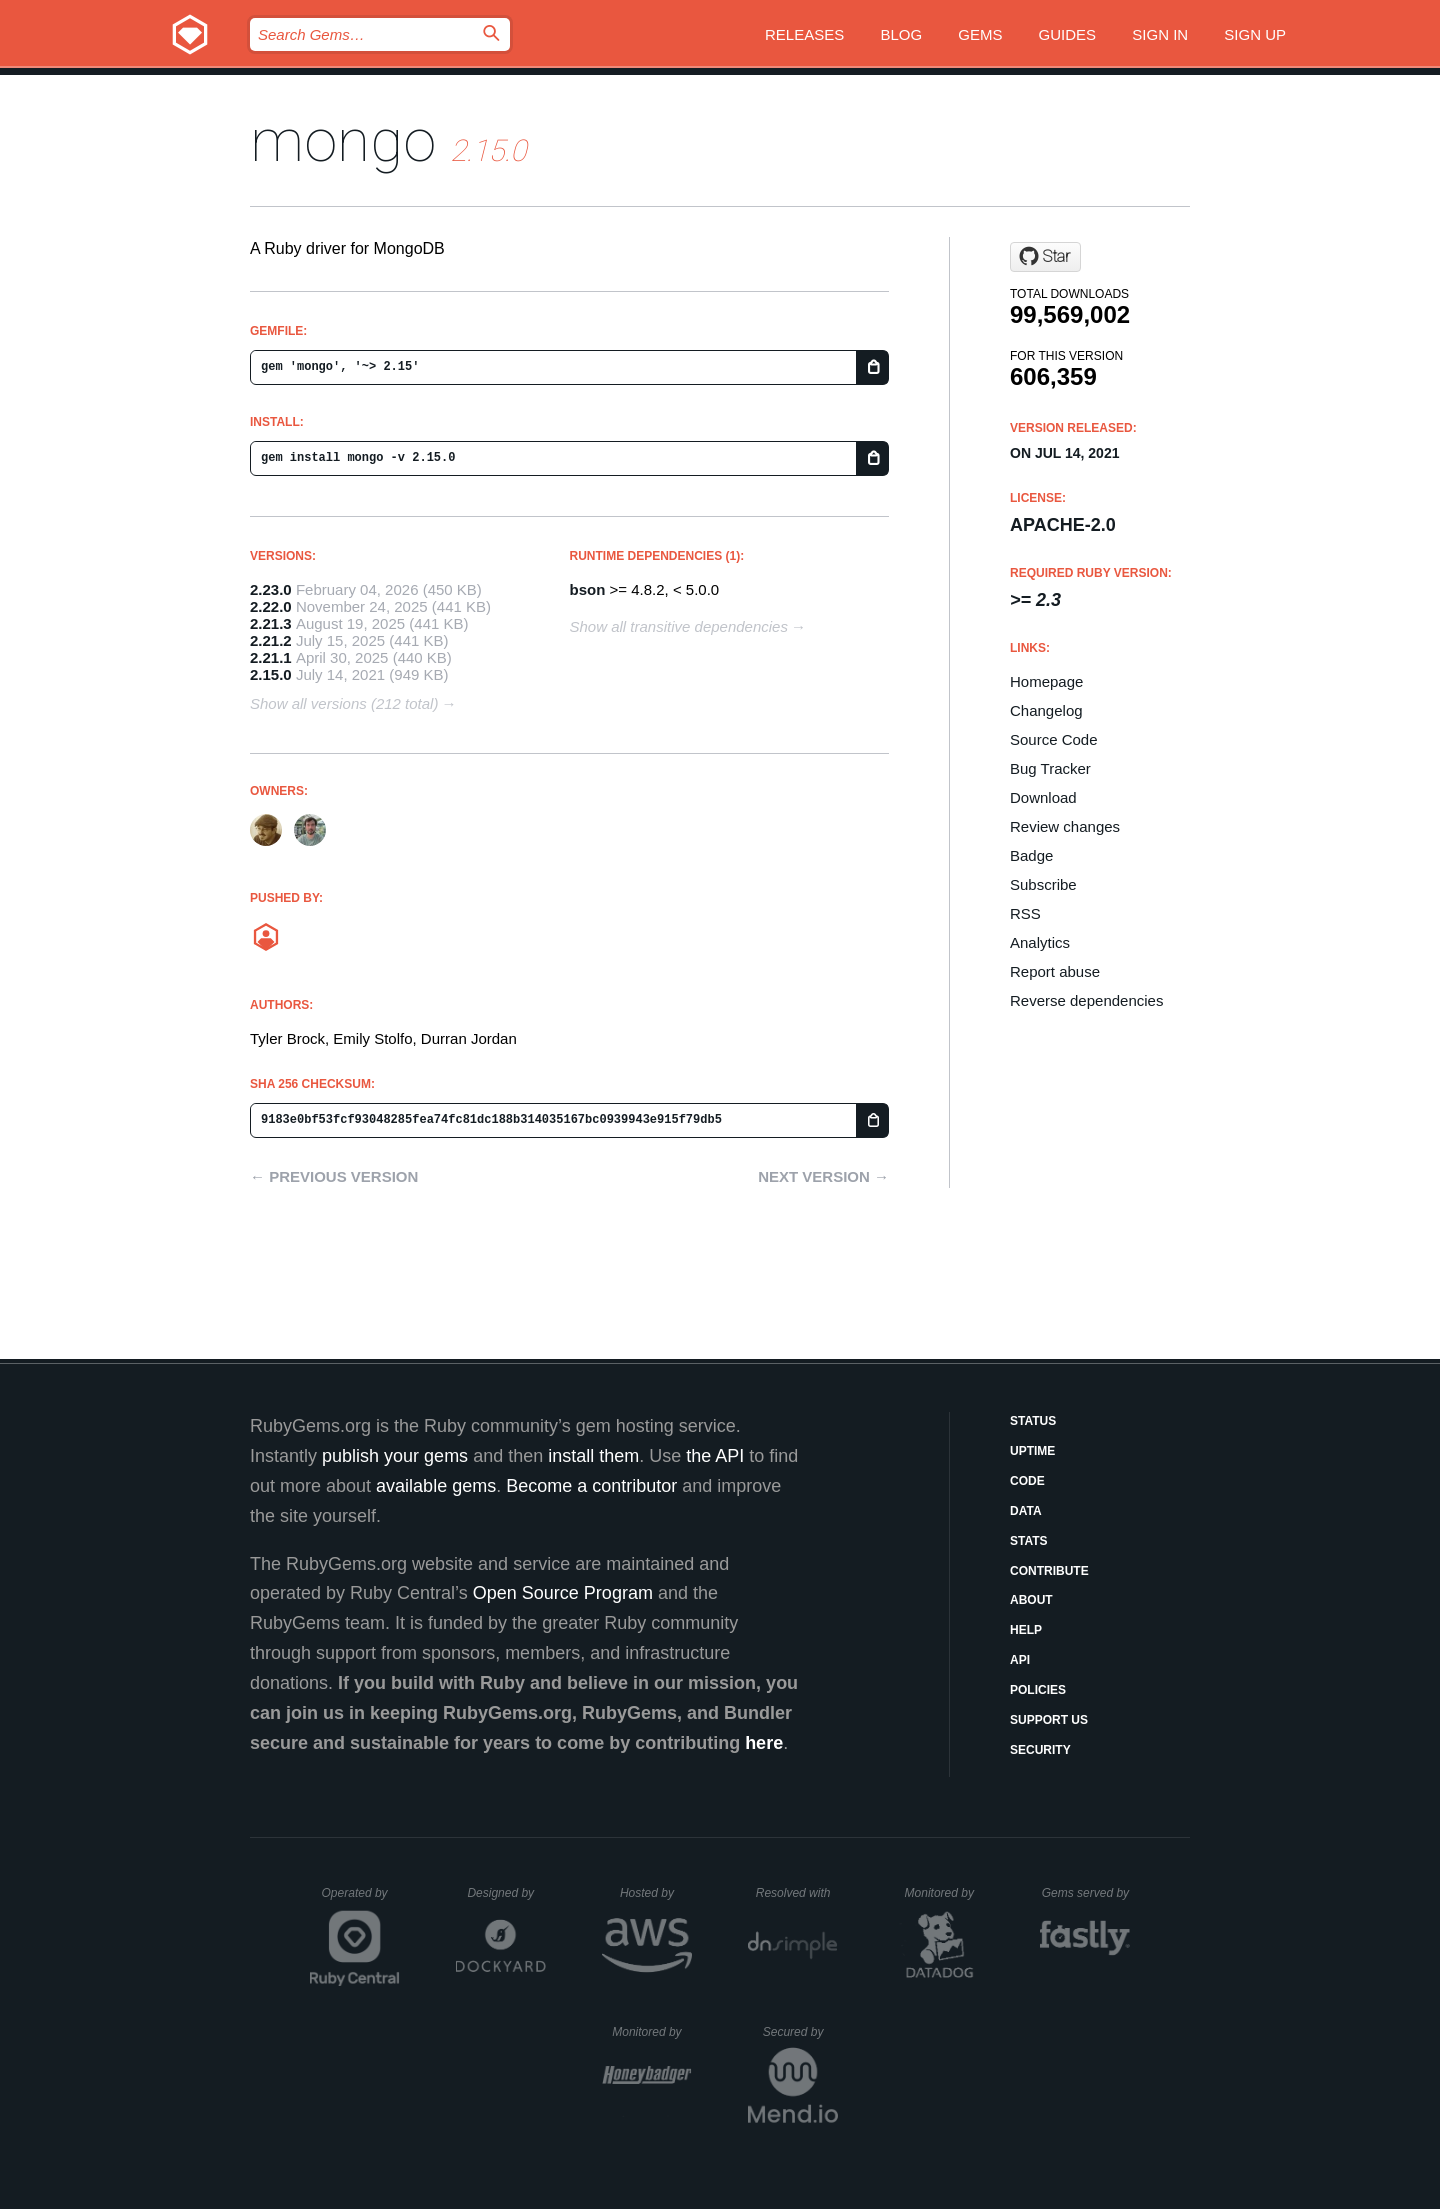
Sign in (1160, 34)
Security (1040, 1750)
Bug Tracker (1050, 768)
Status (1033, 1421)
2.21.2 (271, 640)
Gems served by (1086, 1893)
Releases (804, 34)
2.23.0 (271, 589)
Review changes (1065, 826)
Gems (980, 34)
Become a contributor (591, 1486)
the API (715, 1456)
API (1020, 1660)
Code (1027, 1481)
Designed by (506, 1893)
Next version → (823, 1176)
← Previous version (334, 1176)
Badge (1031, 855)
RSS (1025, 913)
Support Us (1049, 1720)
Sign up (1255, 34)
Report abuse (1055, 971)
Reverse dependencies (1086, 1000)
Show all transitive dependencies (679, 626)
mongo (343, 140)
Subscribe (1043, 884)
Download (1043, 797)
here (764, 1743)
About (1031, 1600)
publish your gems (395, 1456)
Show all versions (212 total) (344, 703)
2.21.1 (271, 657)
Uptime (1032, 1451)
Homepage (1046, 681)
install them (593, 1456)
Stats (1029, 1541)
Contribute (1049, 1571)
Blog (901, 34)
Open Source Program (563, 1593)
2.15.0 (271, 674)
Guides (1068, 34)
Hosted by (656, 1893)
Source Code (1054, 739)
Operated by (361, 1900)
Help (1026, 1630)
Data (1026, 1511)
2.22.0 (271, 606)
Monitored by (945, 1893)
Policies (1038, 1690)
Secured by (800, 2032)
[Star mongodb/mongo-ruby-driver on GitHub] (1045, 257)
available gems (436, 1486)
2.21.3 (271, 623)
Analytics (1040, 942)
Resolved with (797, 1893)
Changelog (1046, 710)
